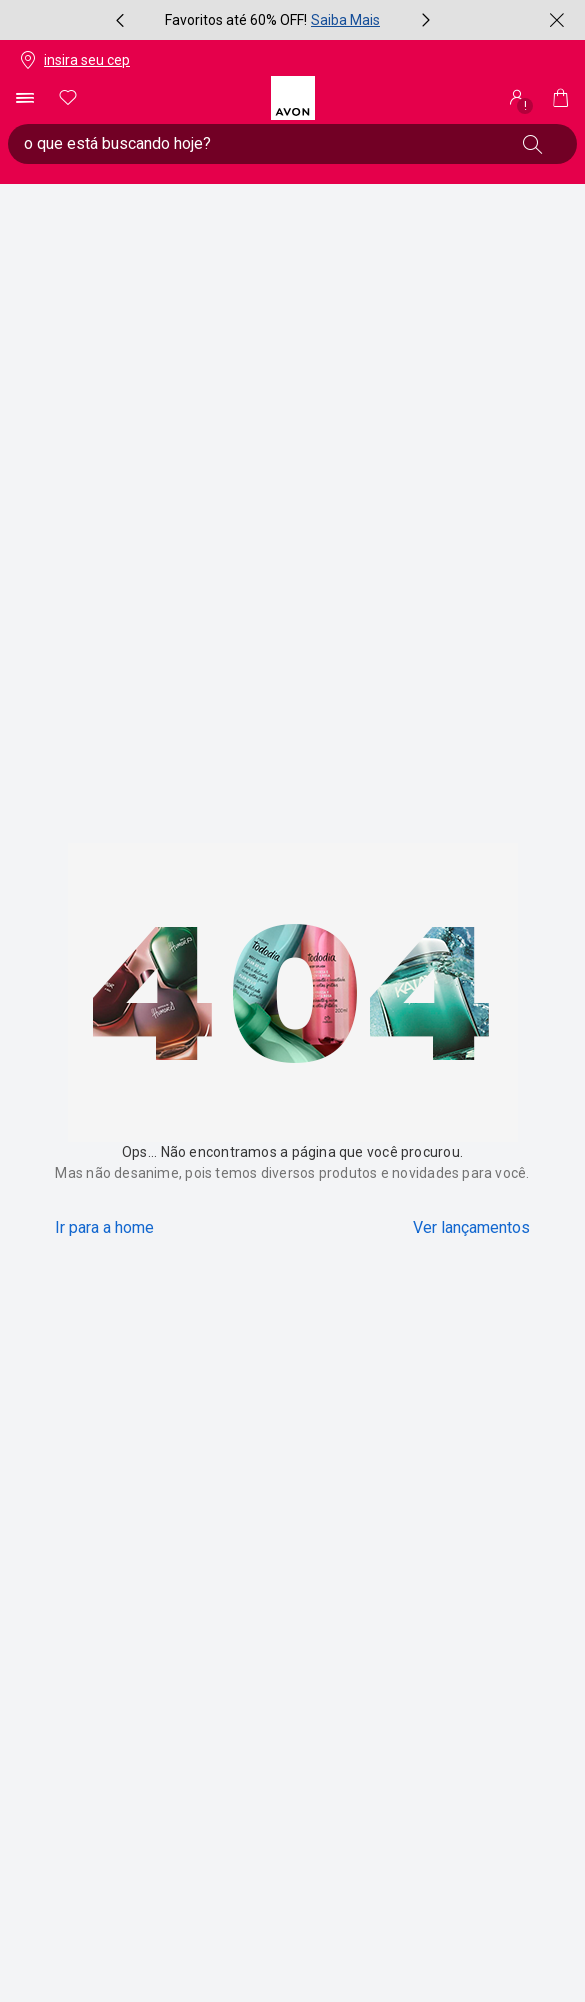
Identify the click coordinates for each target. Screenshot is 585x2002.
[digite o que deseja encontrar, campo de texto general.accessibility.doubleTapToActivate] (260, 144)
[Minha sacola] (561, 98)
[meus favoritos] (68, 98)
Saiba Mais (345, 20)
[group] (273, 20)
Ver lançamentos (471, 1227)
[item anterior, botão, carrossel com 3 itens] (120, 20)
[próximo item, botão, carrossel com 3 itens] (426, 20)
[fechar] (557, 20)
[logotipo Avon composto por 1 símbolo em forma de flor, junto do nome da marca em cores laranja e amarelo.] (293, 98)
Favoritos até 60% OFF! (236, 20)
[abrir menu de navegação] (24, 98)
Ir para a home (104, 1227)
